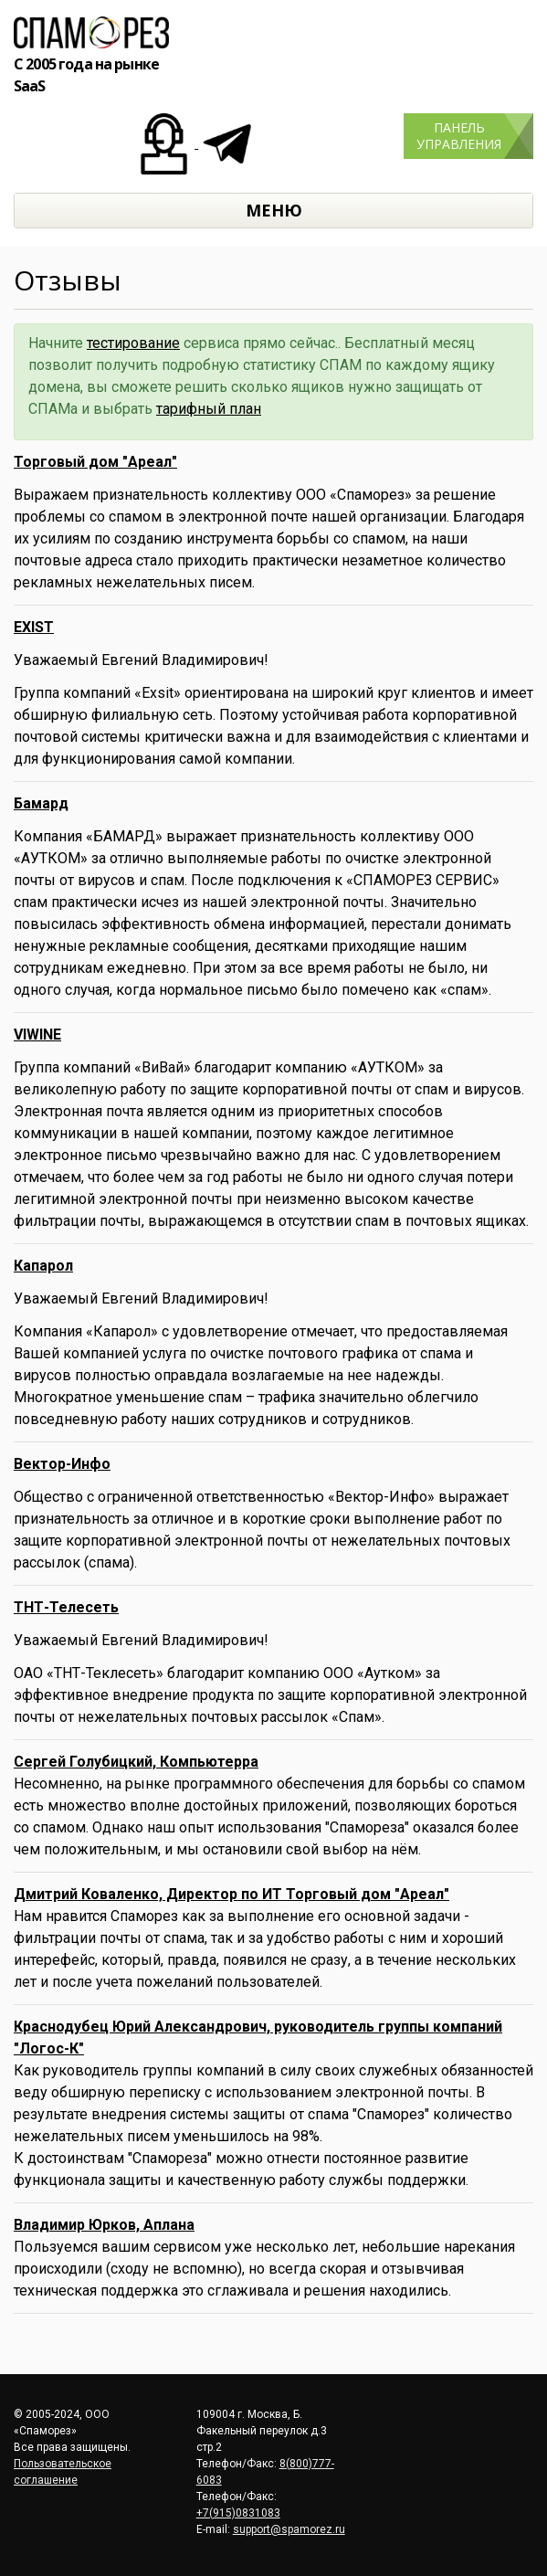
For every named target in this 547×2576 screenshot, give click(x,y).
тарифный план (208, 408)
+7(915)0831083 (238, 2513)
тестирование (133, 343)
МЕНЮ (274, 210)
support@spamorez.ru (289, 2529)
